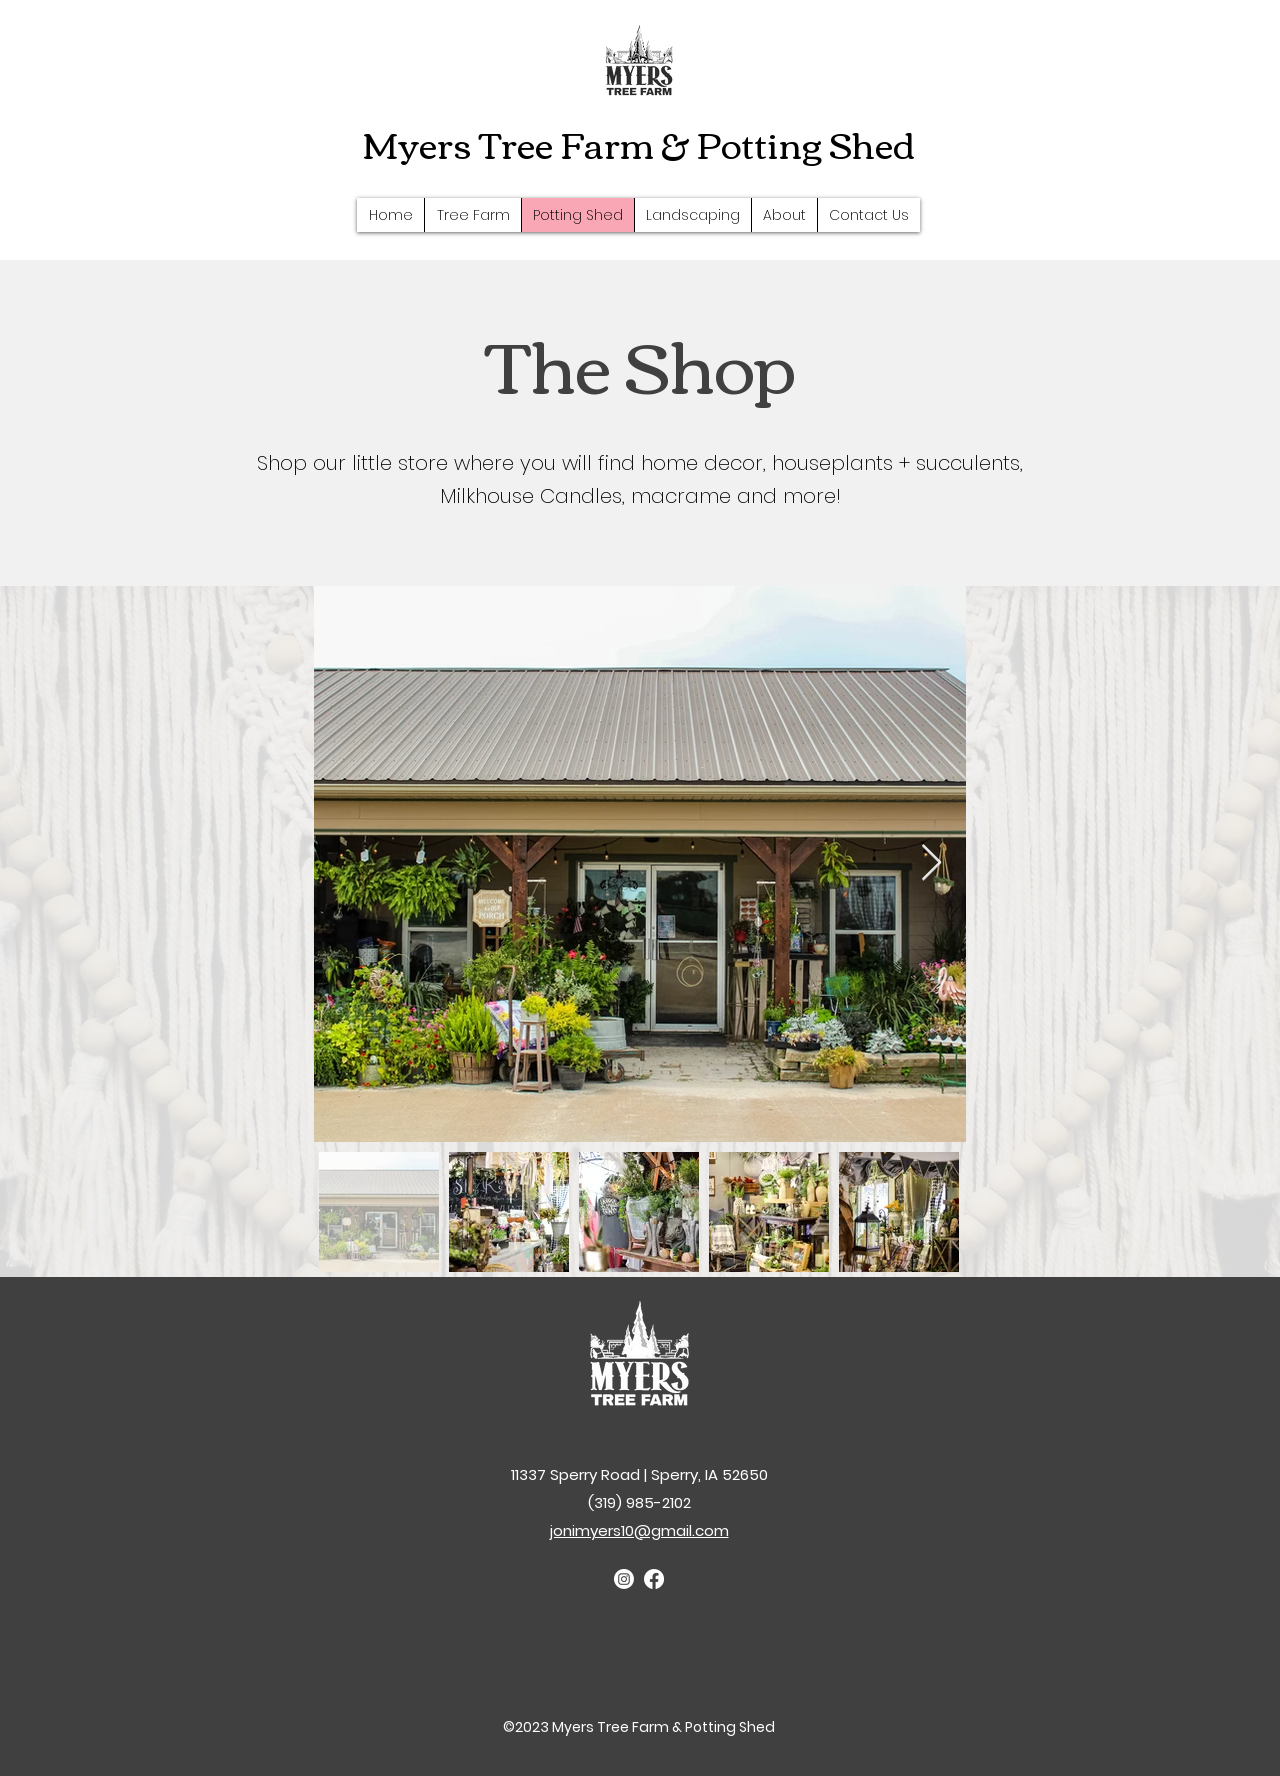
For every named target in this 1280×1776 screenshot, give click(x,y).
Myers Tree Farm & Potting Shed (638, 142)
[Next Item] (931, 863)
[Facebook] (654, 1579)
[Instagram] (624, 1579)
